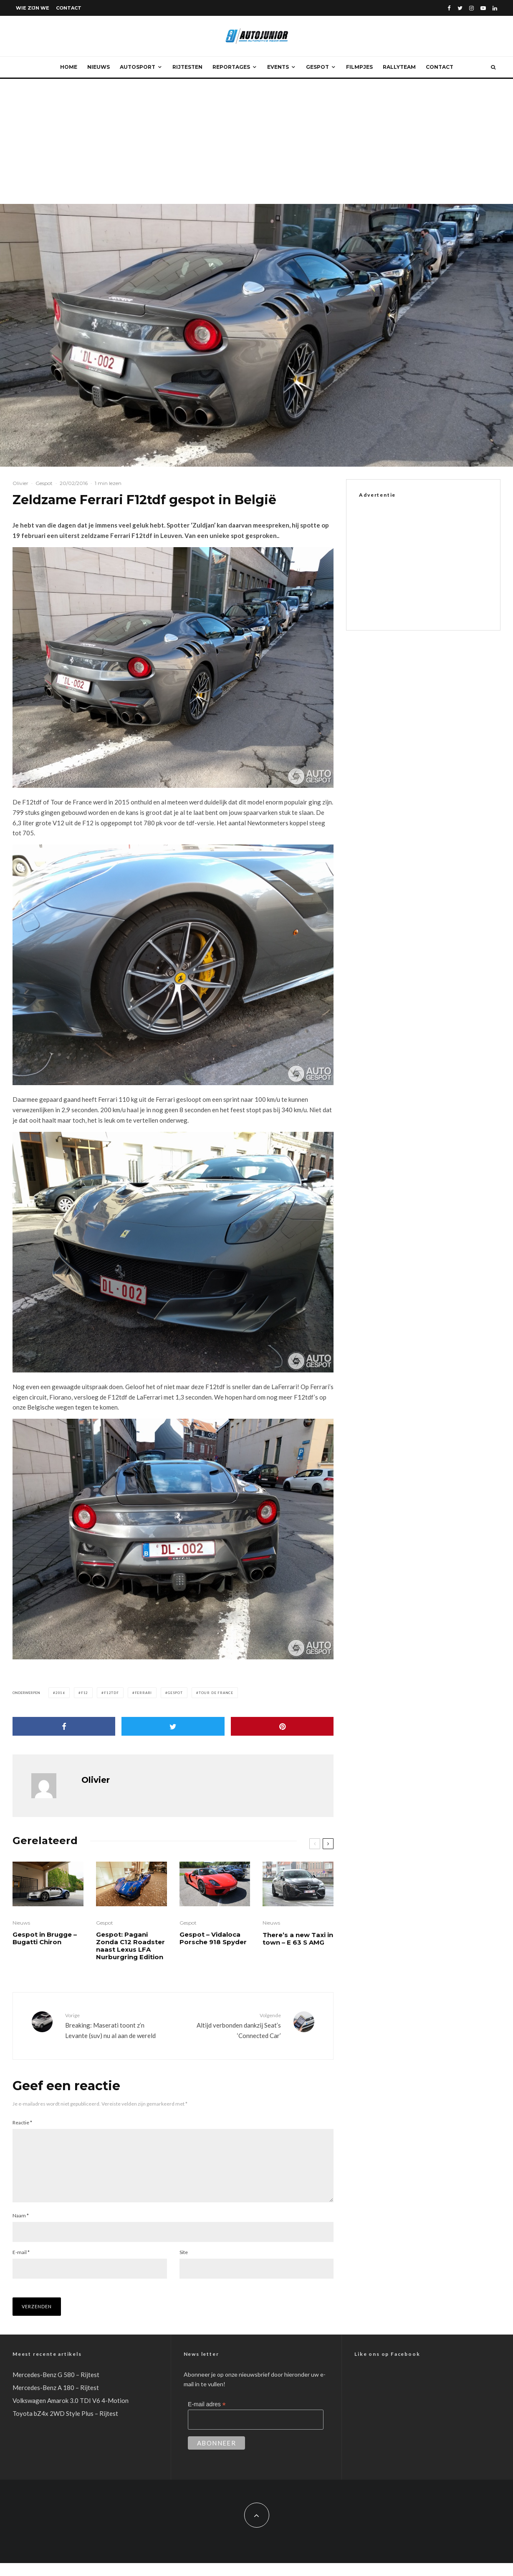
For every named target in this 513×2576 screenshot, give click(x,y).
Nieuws (98, 67)
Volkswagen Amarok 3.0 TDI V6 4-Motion (71, 2414)
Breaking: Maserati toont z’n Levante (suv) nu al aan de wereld (116, 2025)
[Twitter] (460, 8)
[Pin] (282, 1726)
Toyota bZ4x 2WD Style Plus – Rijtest (65, 2426)
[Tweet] (172, 1726)
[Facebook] (449, 8)
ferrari (143, 1693)
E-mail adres (207, 2418)
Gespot (317, 67)
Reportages (231, 67)
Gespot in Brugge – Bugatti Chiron (45, 1938)
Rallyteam (399, 67)
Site (183, 2265)
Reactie (22, 2122)
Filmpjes (359, 67)
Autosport (137, 67)
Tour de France (216, 1693)
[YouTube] (483, 8)
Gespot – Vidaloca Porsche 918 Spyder (213, 1938)
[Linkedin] (494, 8)
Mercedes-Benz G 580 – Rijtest (56, 2388)
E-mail (21, 2265)
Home (68, 67)
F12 (84, 1693)
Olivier (20, 483)
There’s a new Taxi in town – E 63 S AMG (298, 1938)
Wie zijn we (32, 8)
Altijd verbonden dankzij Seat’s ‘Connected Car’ (230, 2025)
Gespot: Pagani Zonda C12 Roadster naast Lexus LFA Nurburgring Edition (130, 1946)
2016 (60, 1693)
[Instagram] (471, 8)
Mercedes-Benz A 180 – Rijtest (56, 2401)
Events (278, 67)
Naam (21, 2229)
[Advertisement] (256, 141)
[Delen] (64, 1726)
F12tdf (111, 1693)
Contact (68, 8)
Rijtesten (187, 67)
